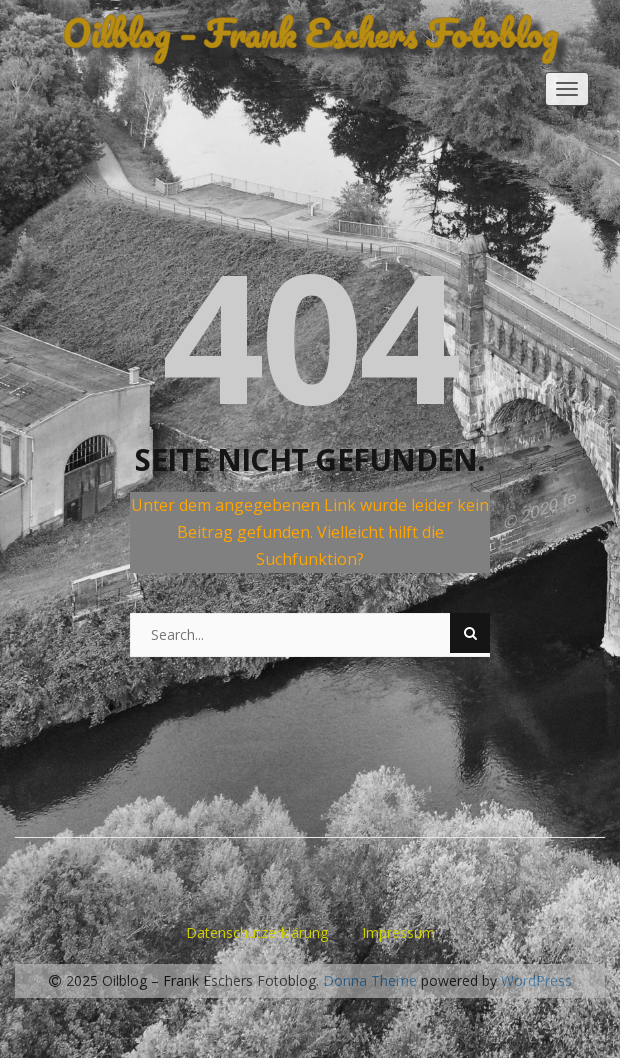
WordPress (536, 980)
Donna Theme (372, 980)
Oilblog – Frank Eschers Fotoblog (310, 34)
